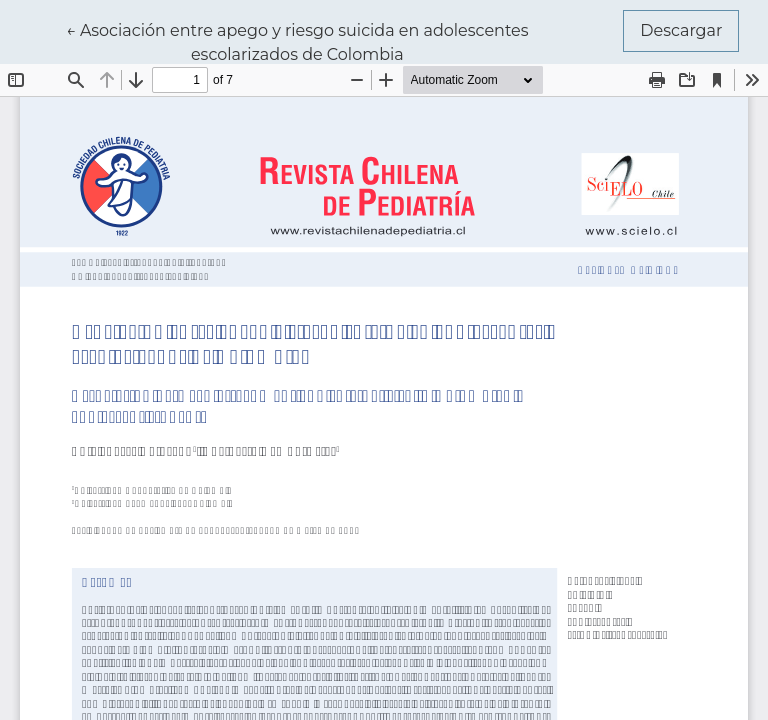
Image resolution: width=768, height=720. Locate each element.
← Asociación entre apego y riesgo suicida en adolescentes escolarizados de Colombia (297, 41)
